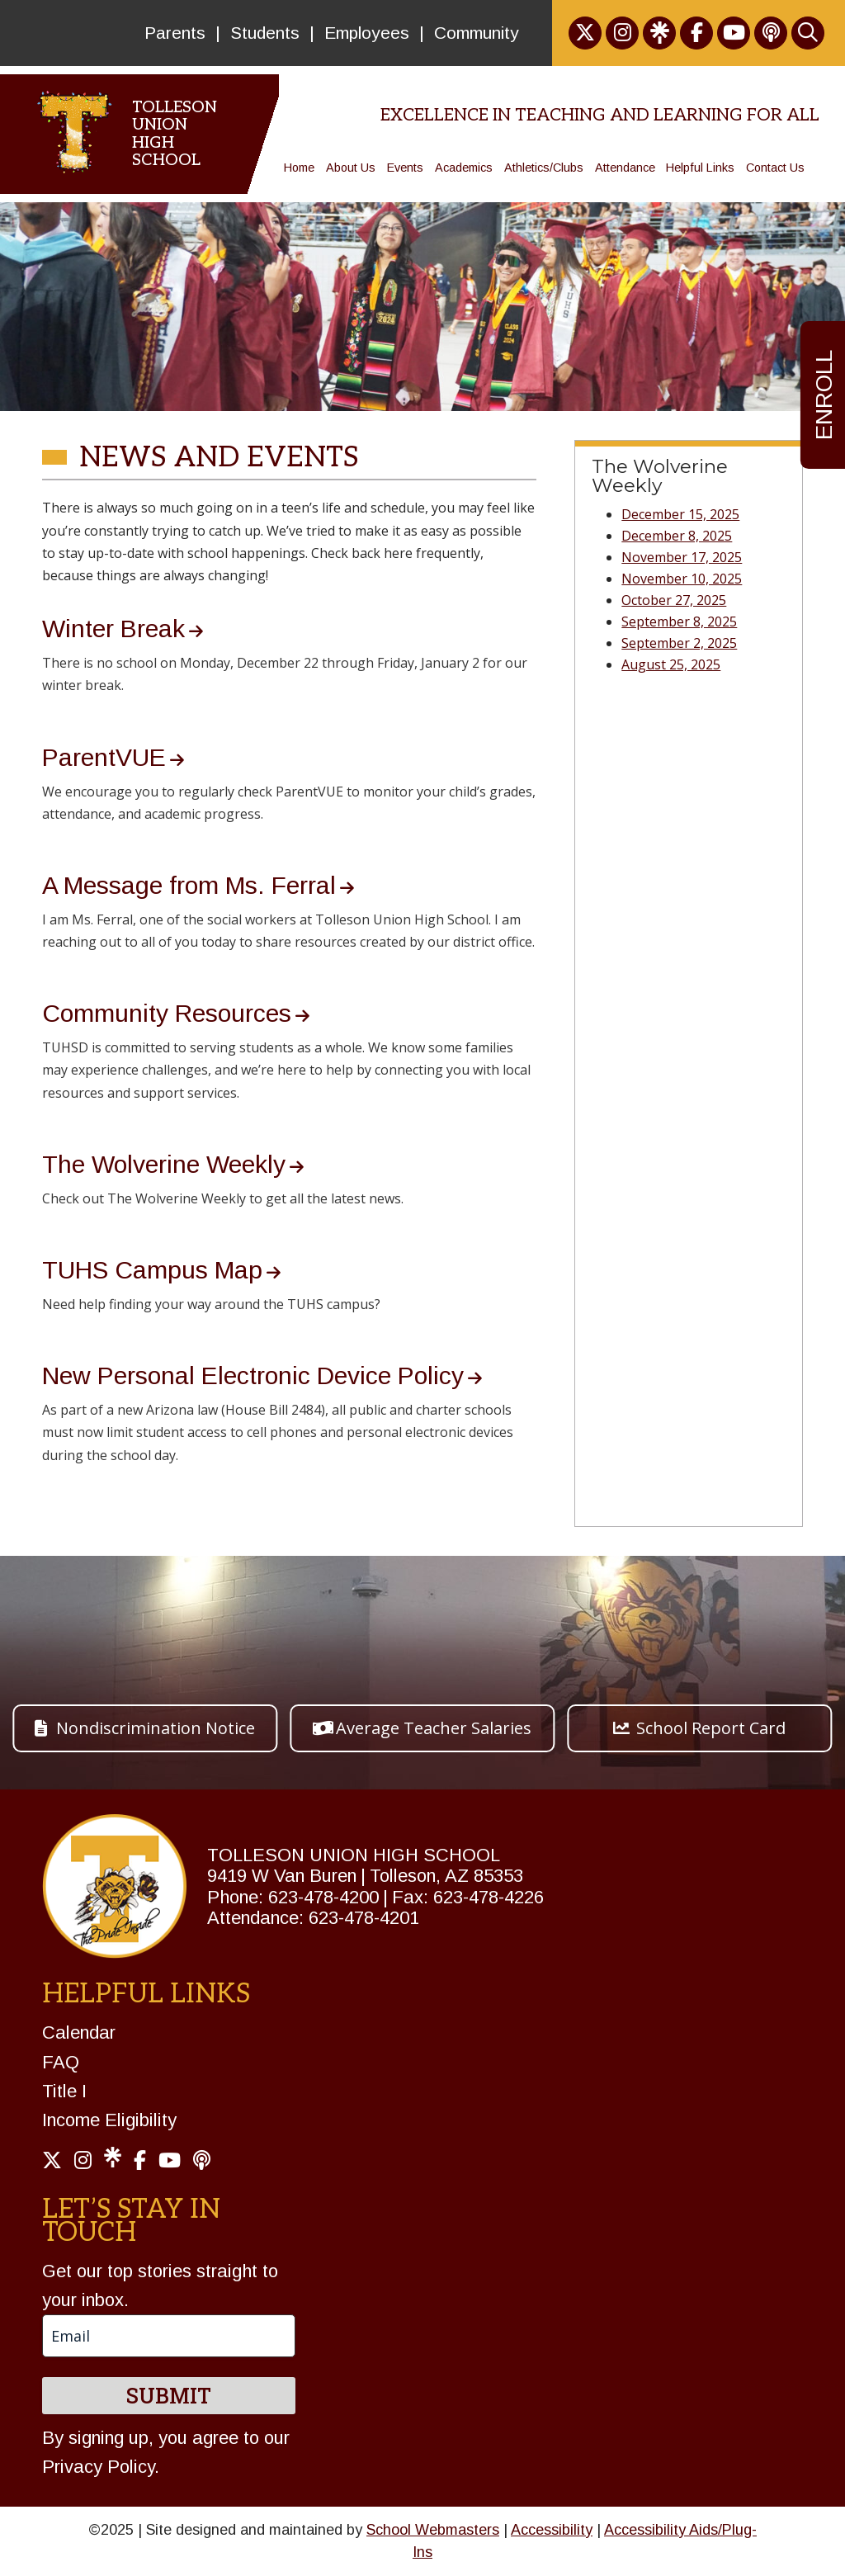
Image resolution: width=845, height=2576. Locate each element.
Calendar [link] (79, 2032)
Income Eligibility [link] (109, 2120)
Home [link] (299, 167)
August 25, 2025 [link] (670, 664)
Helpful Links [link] (700, 167)
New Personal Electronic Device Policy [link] (253, 1375)
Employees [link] (366, 32)
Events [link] (405, 167)
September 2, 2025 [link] (679, 643)
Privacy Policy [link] (98, 2466)
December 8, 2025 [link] (676, 536)
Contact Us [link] (775, 167)
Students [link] (265, 32)
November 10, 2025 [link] (681, 579)
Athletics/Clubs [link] (543, 167)
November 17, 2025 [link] (681, 557)
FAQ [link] (60, 2062)
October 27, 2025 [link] (673, 600)
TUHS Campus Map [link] (152, 1269)
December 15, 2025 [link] (680, 514)
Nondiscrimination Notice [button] (155, 1728)
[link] (585, 33)
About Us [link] (350, 167)
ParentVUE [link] (104, 757)
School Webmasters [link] (432, 2530)
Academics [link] (464, 167)
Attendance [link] (625, 167)
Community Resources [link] (166, 1013)
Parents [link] (174, 32)
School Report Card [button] (711, 1728)
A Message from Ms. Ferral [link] (189, 885)
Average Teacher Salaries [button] (433, 1728)
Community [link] (476, 32)
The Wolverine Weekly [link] (164, 1164)
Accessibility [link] (551, 2530)
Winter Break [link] (113, 628)
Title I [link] (64, 2091)
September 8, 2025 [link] (679, 621)
